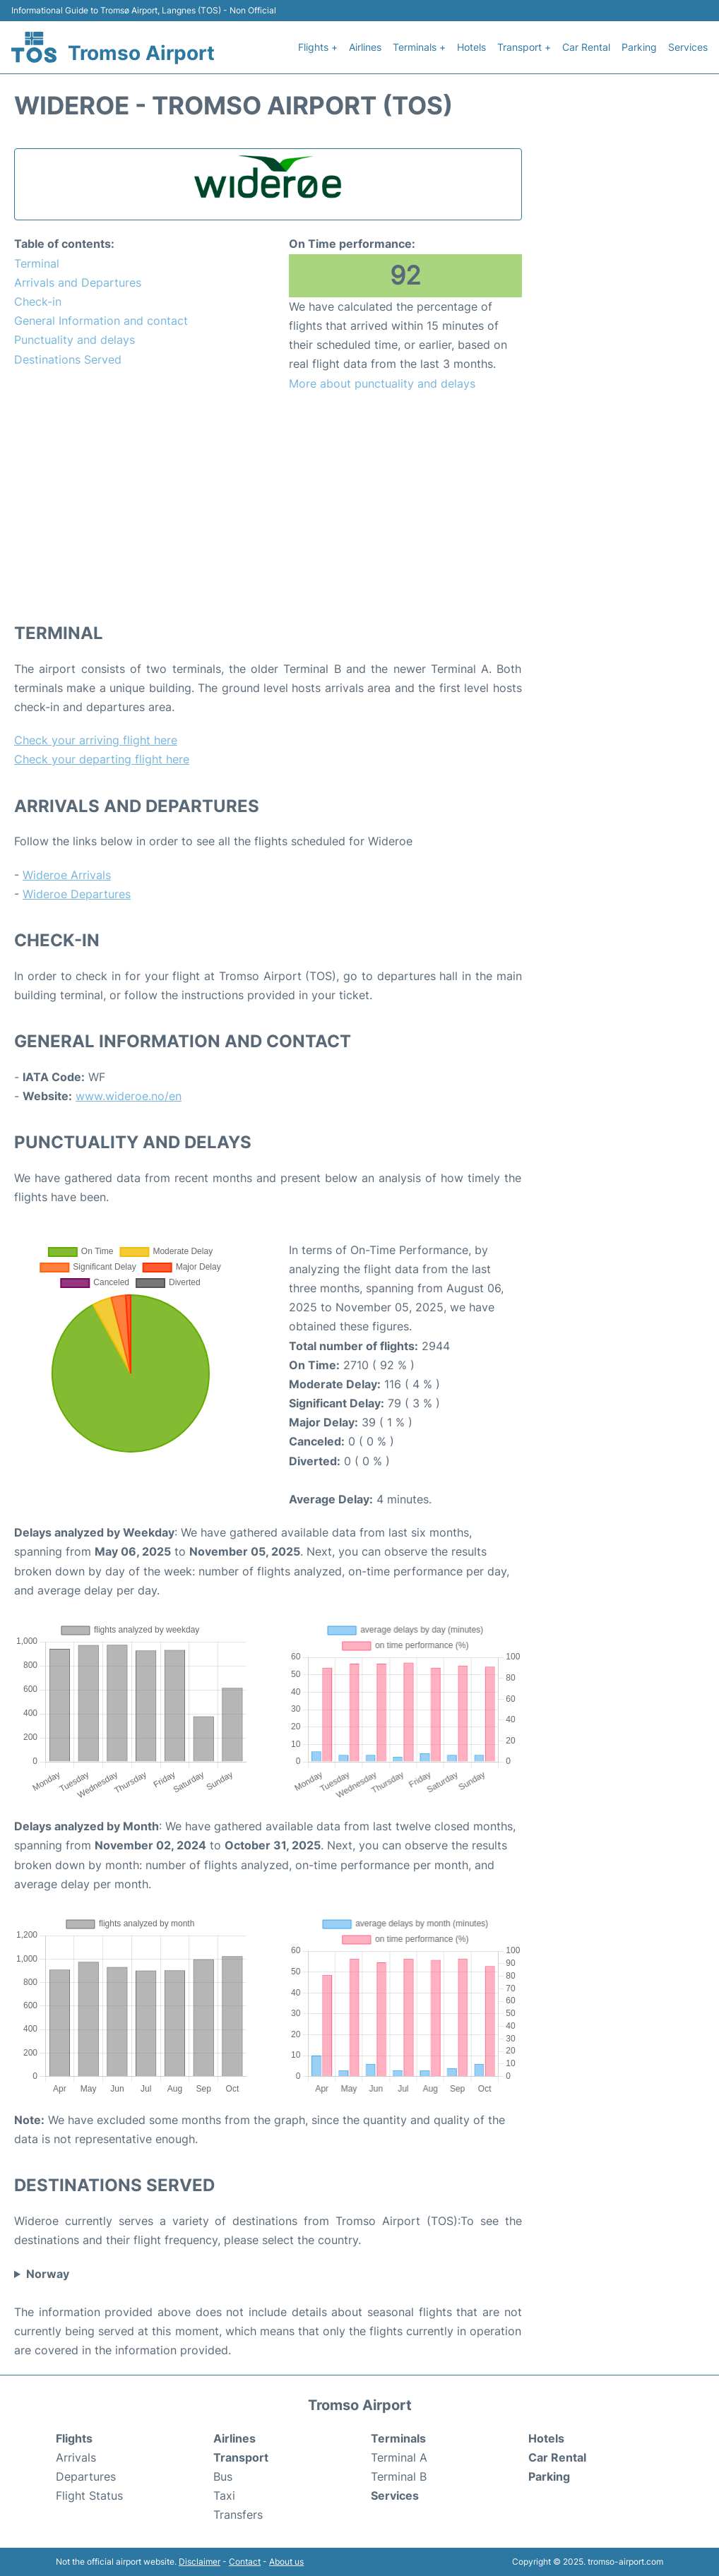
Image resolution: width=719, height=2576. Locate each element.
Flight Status (89, 2495)
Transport (240, 2457)
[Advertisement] (268, 506)
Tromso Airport (141, 53)
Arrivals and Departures (77, 282)
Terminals (398, 2438)
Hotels (471, 47)
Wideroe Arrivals (67, 875)
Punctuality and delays (74, 340)
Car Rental (586, 47)
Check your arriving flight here (95, 740)
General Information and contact (101, 321)
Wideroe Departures (77, 894)
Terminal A (399, 2457)
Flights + (318, 47)
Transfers (238, 2515)
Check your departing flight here (101, 759)
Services (688, 47)
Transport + (524, 47)
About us (286, 2561)
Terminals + (419, 47)
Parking (639, 47)
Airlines (365, 47)
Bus (222, 2476)
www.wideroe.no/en (129, 1096)
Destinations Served (67, 359)
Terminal (36, 263)
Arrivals (76, 2457)
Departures (86, 2476)
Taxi (224, 2495)
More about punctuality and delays (382, 383)
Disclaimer (199, 2561)
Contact (245, 2561)
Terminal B (399, 2476)
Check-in (37, 301)
